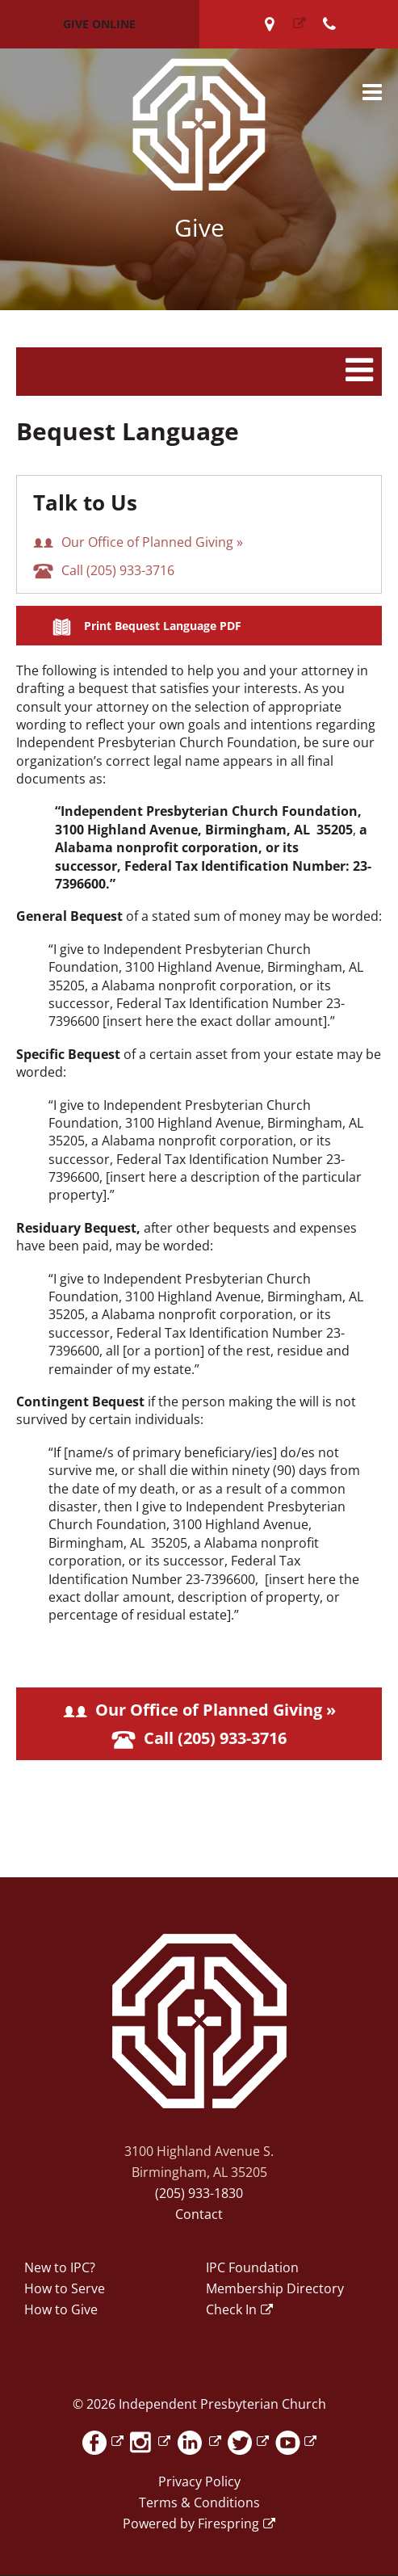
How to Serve (64, 2288)
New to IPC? (59, 2267)
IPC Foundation (252, 2267)
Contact (199, 2214)
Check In (231, 2309)
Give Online (99, 24)
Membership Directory (275, 2288)
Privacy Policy (199, 2481)
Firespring (228, 2523)
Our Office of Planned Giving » (138, 542)
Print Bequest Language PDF (162, 625)
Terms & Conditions (199, 2502)
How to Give (61, 2309)
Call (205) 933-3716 (103, 570)
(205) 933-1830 (199, 2193)
